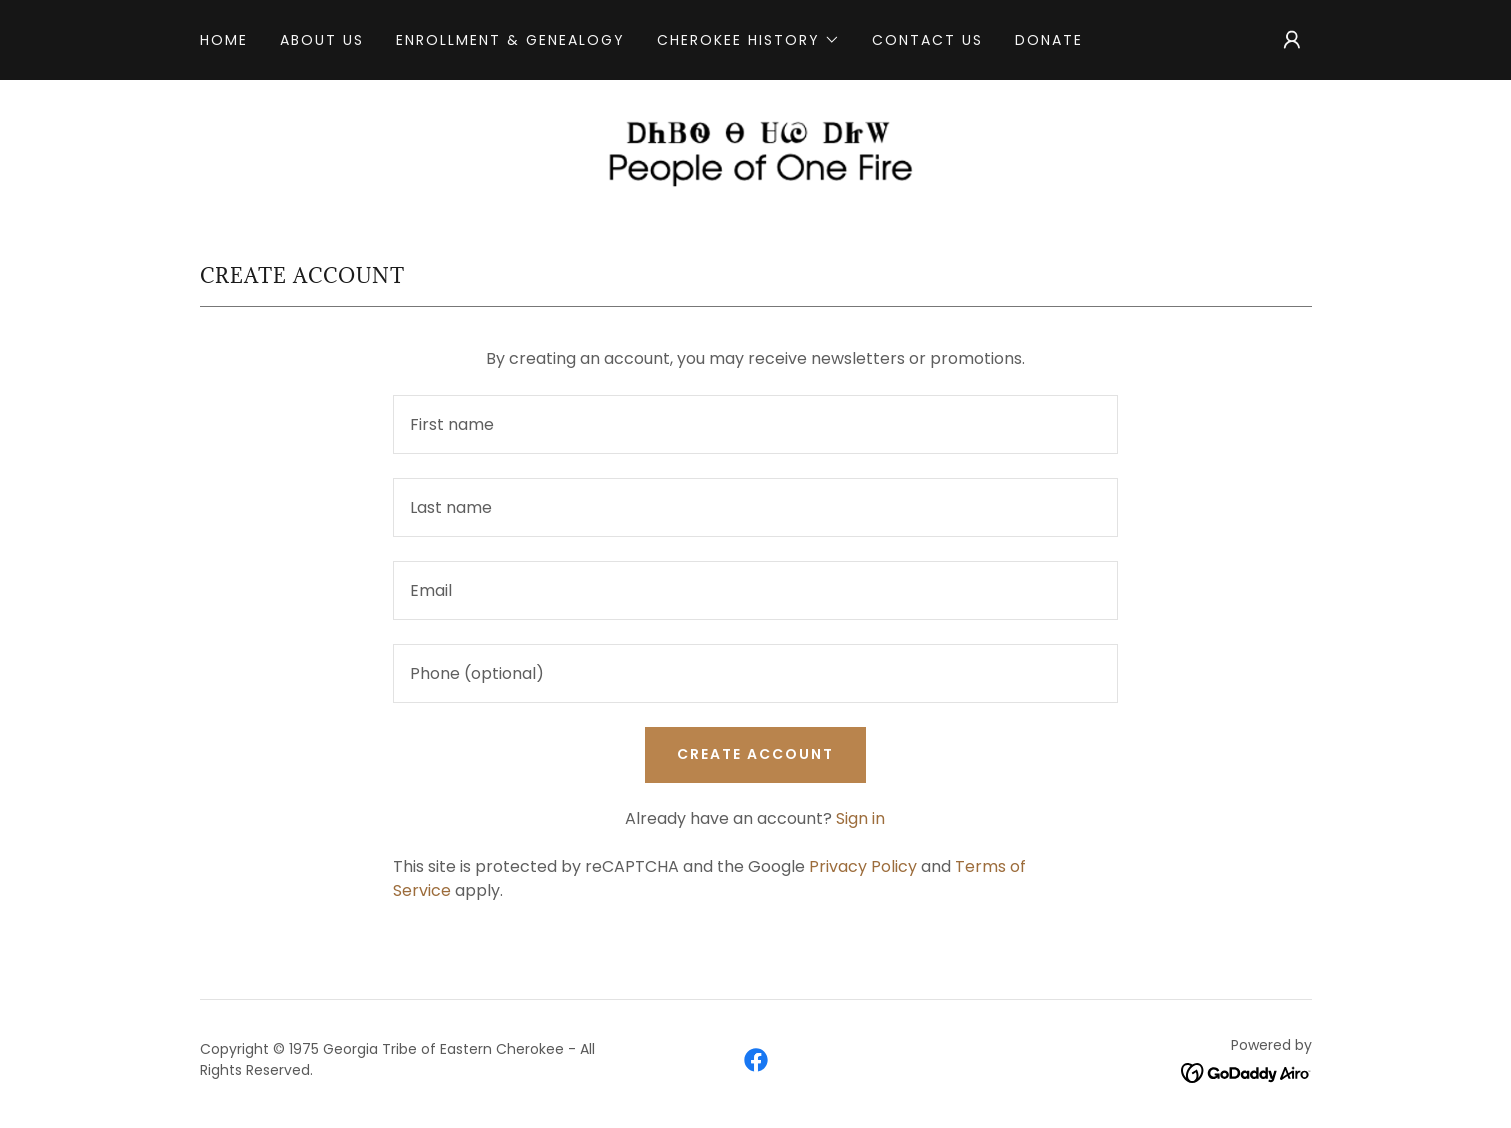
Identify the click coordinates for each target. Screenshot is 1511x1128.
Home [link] (224, 40)
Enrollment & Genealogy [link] (510, 40)
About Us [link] (322, 40)
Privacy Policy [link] (863, 866)
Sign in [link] (860, 818)
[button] (748, 40)
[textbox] (755, 424)
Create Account (755, 754)
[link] (755, 150)
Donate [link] (1049, 40)
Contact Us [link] (927, 40)
